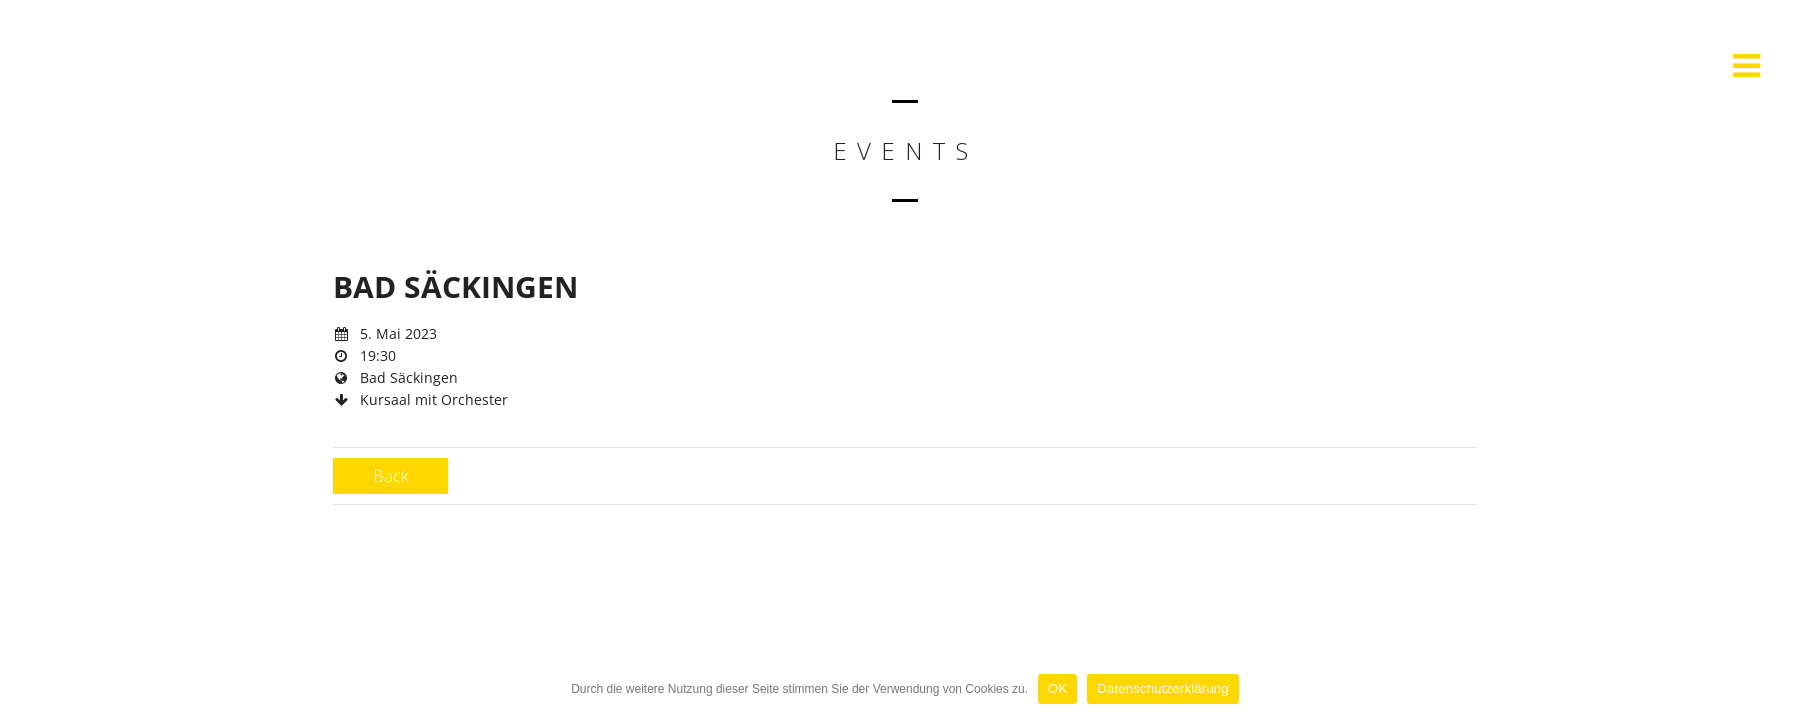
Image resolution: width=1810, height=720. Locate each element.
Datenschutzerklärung (1162, 688)
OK (1057, 688)
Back (390, 476)
